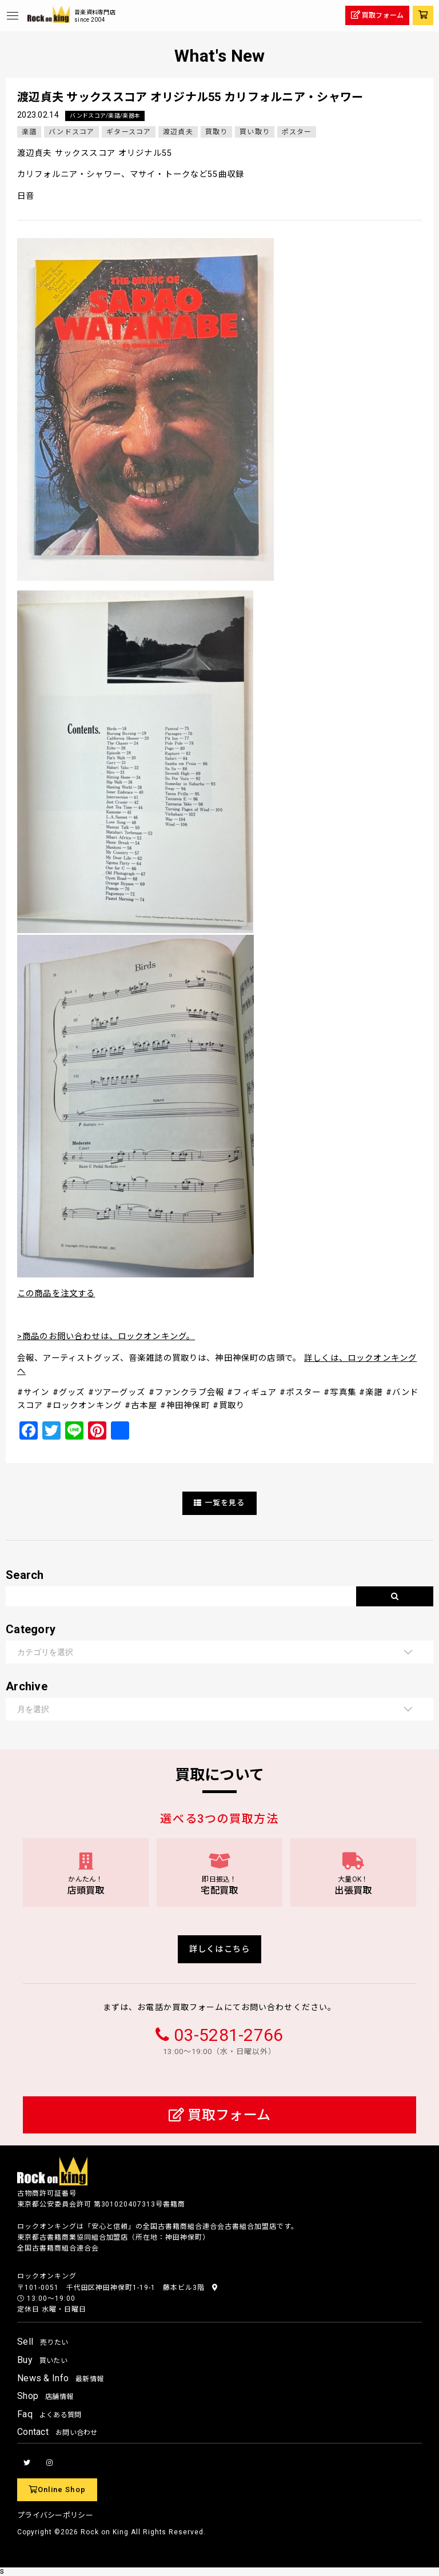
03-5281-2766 (228, 2035)
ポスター (297, 132)
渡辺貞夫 (178, 132)
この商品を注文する (56, 1294)
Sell (42, 2341)
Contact (57, 2431)
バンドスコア (71, 132)
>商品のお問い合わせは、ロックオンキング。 (106, 1336)
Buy (42, 2359)
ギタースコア (128, 132)
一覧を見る (219, 1502)
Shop (45, 2395)
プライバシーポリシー (55, 2515)
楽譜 (29, 132)
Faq (49, 2414)
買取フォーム (219, 2115)
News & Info (60, 2378)
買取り (216, 132)
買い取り (255, 132)
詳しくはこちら (219, 1949)
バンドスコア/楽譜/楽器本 (105, 115)
